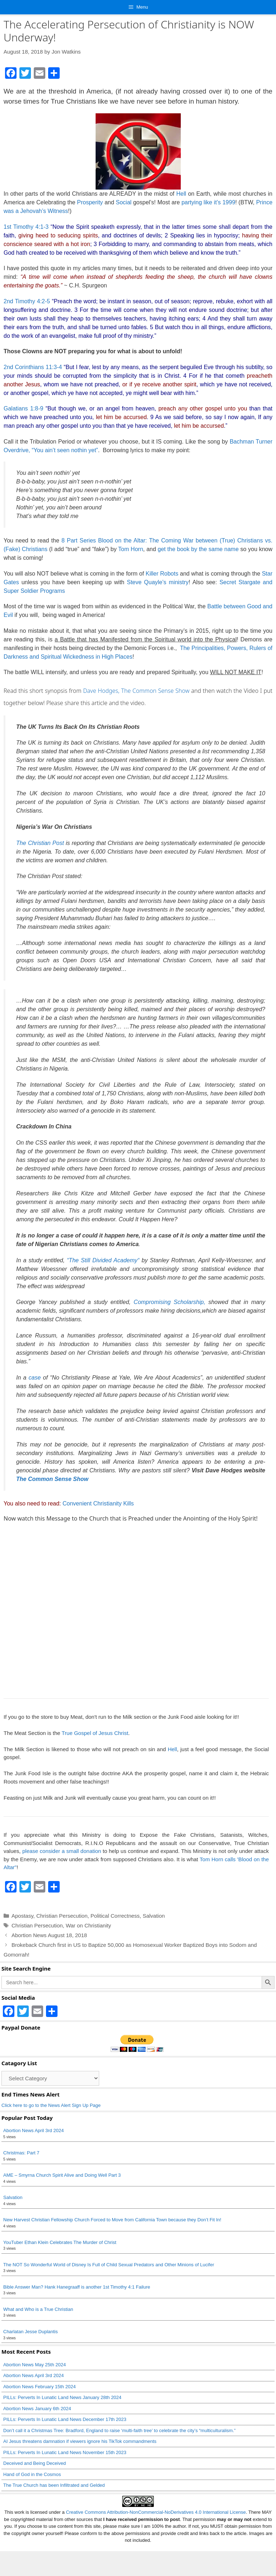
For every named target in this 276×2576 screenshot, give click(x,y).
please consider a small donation (61, 1851)
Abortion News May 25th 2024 (34, 2364)
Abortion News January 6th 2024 (37, 2408)
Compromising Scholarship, (170, 1302)
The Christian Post (40, 843)
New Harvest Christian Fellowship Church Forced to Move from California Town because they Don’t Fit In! (112, 2219)
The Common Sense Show (52, 1479)
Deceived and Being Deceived (34, 2463)
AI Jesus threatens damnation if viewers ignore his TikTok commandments (79, 2441)
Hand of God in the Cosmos (32, 2474)
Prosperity (90, 202)
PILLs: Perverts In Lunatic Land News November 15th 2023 (64, 2452)
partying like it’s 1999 (208, 202)
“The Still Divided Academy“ (103, 1260)
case (35, 1378)
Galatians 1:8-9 (23, 408)
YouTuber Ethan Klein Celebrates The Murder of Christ (59, 2242)
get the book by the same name (198, 549)
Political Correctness (115, 1916)
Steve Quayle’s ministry (158, 582)
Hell (181, 194)
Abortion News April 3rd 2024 (33, 2130)
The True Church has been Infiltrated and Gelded (54, 2485)
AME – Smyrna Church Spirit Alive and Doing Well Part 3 (62, 2175)
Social (124, 202)
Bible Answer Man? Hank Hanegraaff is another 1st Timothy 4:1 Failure (76, 2287)
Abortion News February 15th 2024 (39, 2386)
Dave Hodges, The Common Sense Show (136, 691)
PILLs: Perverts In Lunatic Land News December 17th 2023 (64, 2419)
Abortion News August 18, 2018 (49, 1935)
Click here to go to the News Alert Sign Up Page (51, 2105)
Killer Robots (162, 574)
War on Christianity (88, 1925)
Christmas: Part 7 (21, 2152)
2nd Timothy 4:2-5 (27, 301)
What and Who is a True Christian (38, 2309)
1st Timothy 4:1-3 (26, 227)
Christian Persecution (62, 1916)
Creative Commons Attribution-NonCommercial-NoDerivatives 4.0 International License (156, 2537)
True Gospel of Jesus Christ (94, 1733)
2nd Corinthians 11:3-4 (33, 367)
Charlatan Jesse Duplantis (30, 2331)
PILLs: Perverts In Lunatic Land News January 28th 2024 (62, 2397)
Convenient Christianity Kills (98, 1503)
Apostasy (22, 1916)
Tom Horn (130, 549)
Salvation (154, 1916)
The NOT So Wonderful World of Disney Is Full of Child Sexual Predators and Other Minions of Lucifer (108, 2264)
